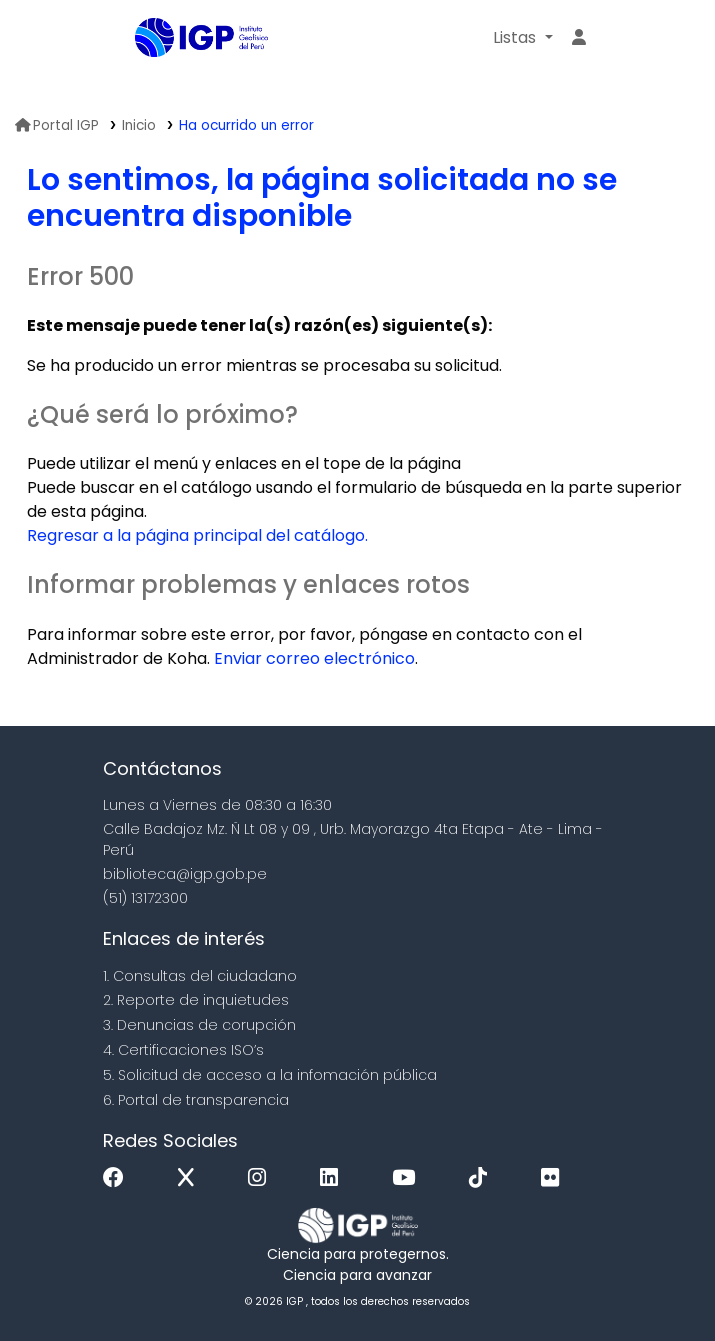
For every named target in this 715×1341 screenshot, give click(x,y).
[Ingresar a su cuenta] (579, 38)
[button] (522, 38)
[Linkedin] (334, 1178)
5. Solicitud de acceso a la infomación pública (270, 1075)
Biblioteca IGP (185, 78)
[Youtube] (408, 1178)
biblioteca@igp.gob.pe (185, 874)
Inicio (139, 125)
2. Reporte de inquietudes (196, 1000)
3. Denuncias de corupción (199, 1025)
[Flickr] (555, 1178)
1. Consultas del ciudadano (200, 976)
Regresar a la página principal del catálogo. (197, 535)
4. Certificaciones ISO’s (183, 1050)
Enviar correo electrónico (314, 658)
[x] (191, 1178)
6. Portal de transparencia (196, 1100)
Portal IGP (57, 125)
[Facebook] (118, 1178)
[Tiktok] (483, 1178)
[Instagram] (262, 1178)
